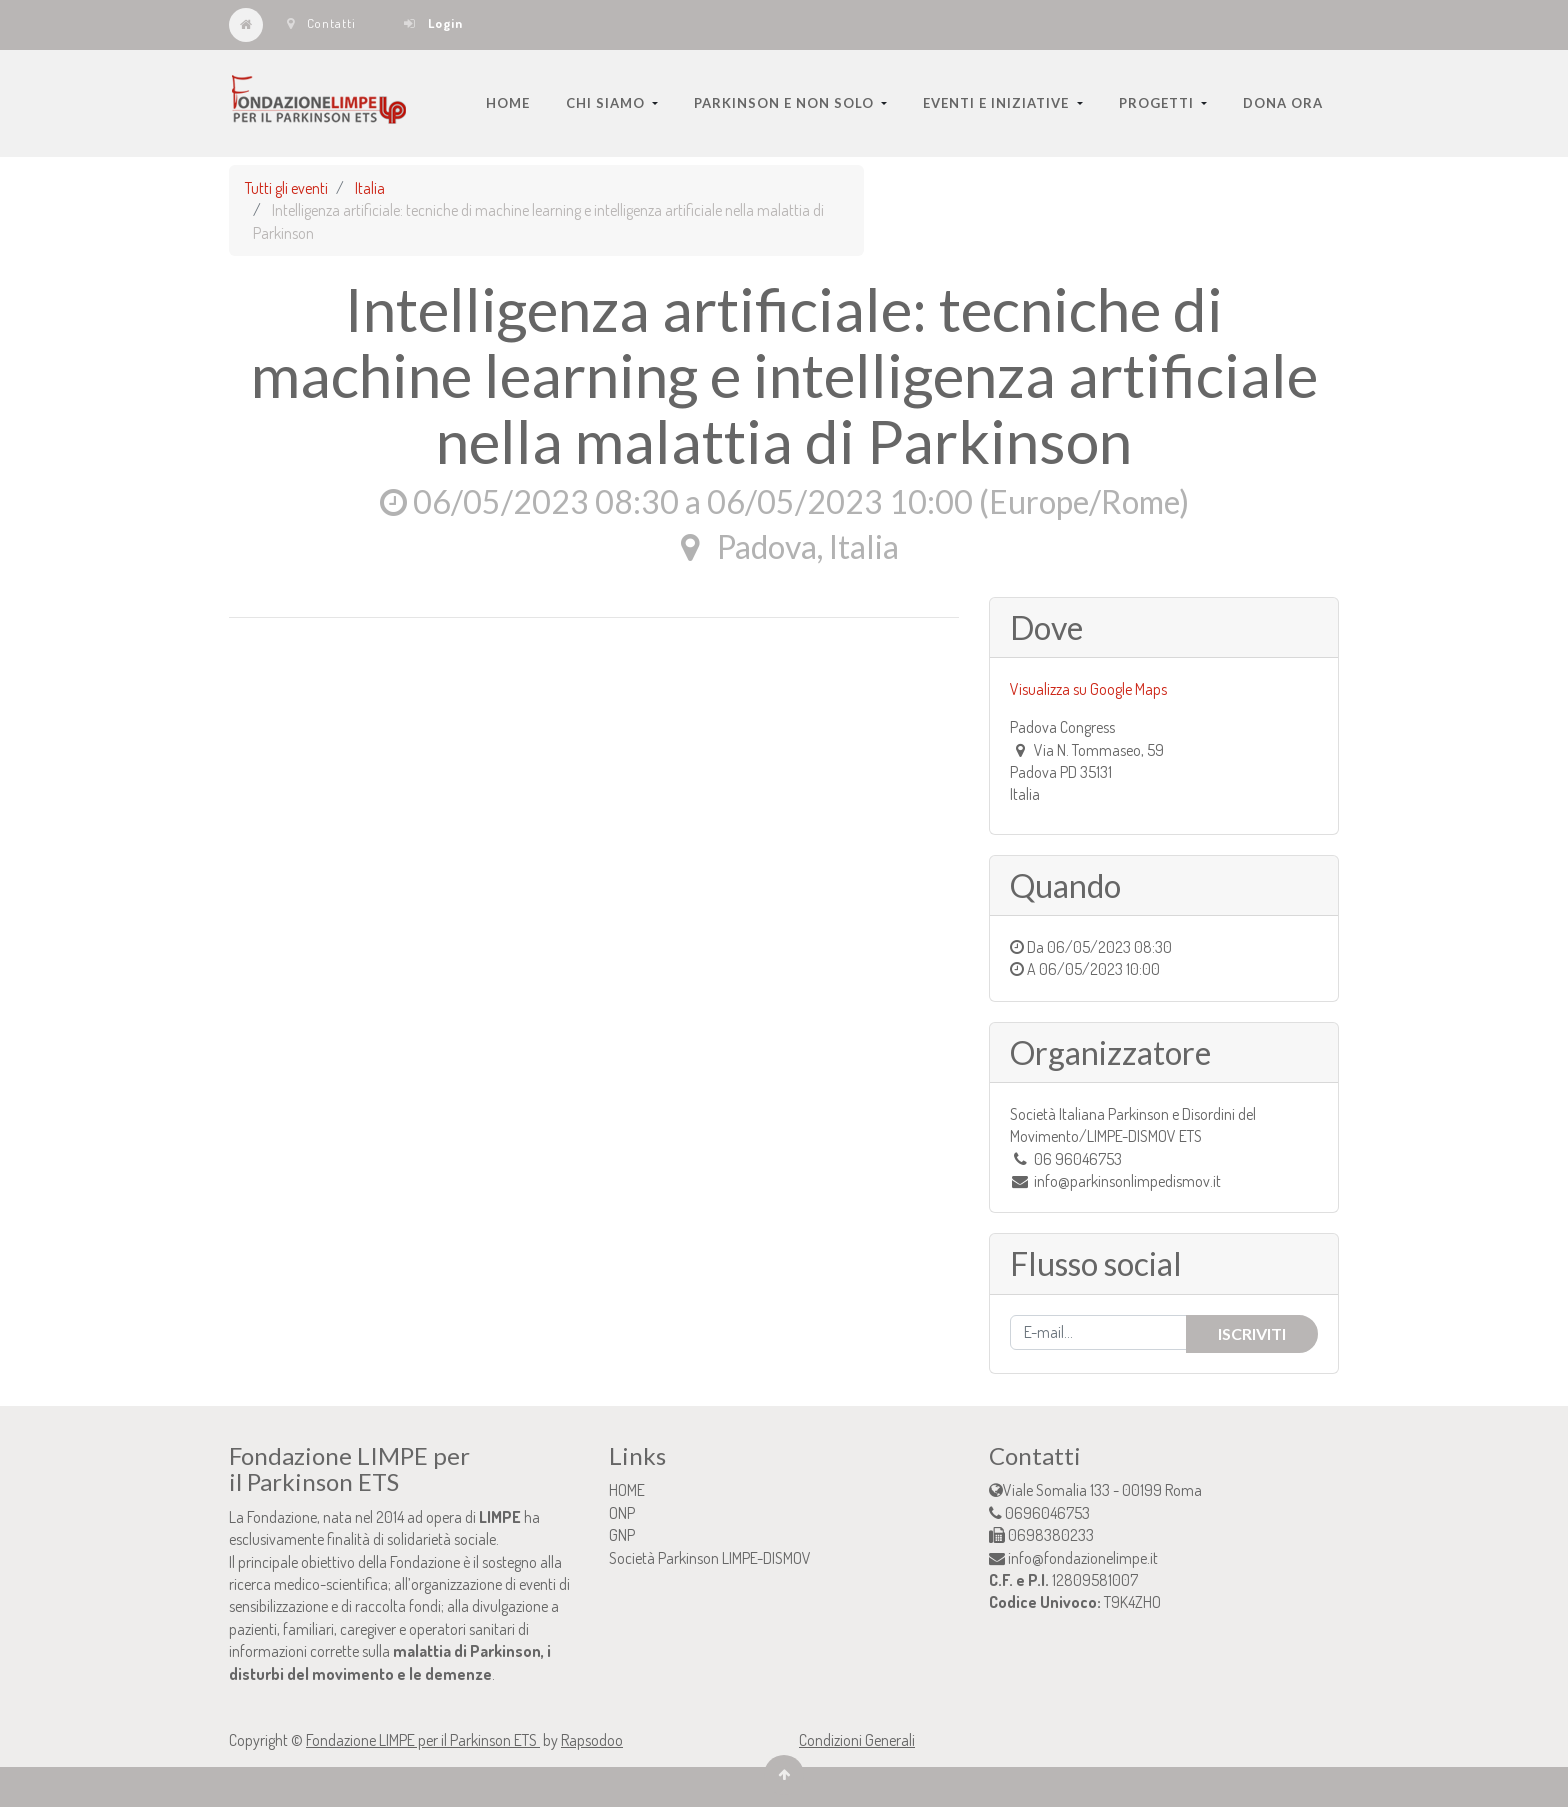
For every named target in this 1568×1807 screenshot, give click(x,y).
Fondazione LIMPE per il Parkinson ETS (423, 1740)
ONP (622, 1513)
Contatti (321, 23)
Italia (370, 188)
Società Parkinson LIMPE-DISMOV (710, 1558)
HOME (627, 1490)
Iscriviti (1252, 1333)
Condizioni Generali (857, 1740)
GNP (622, 1535)
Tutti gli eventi (286, 188)
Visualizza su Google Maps (1088, 689)
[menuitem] (508, 103)
